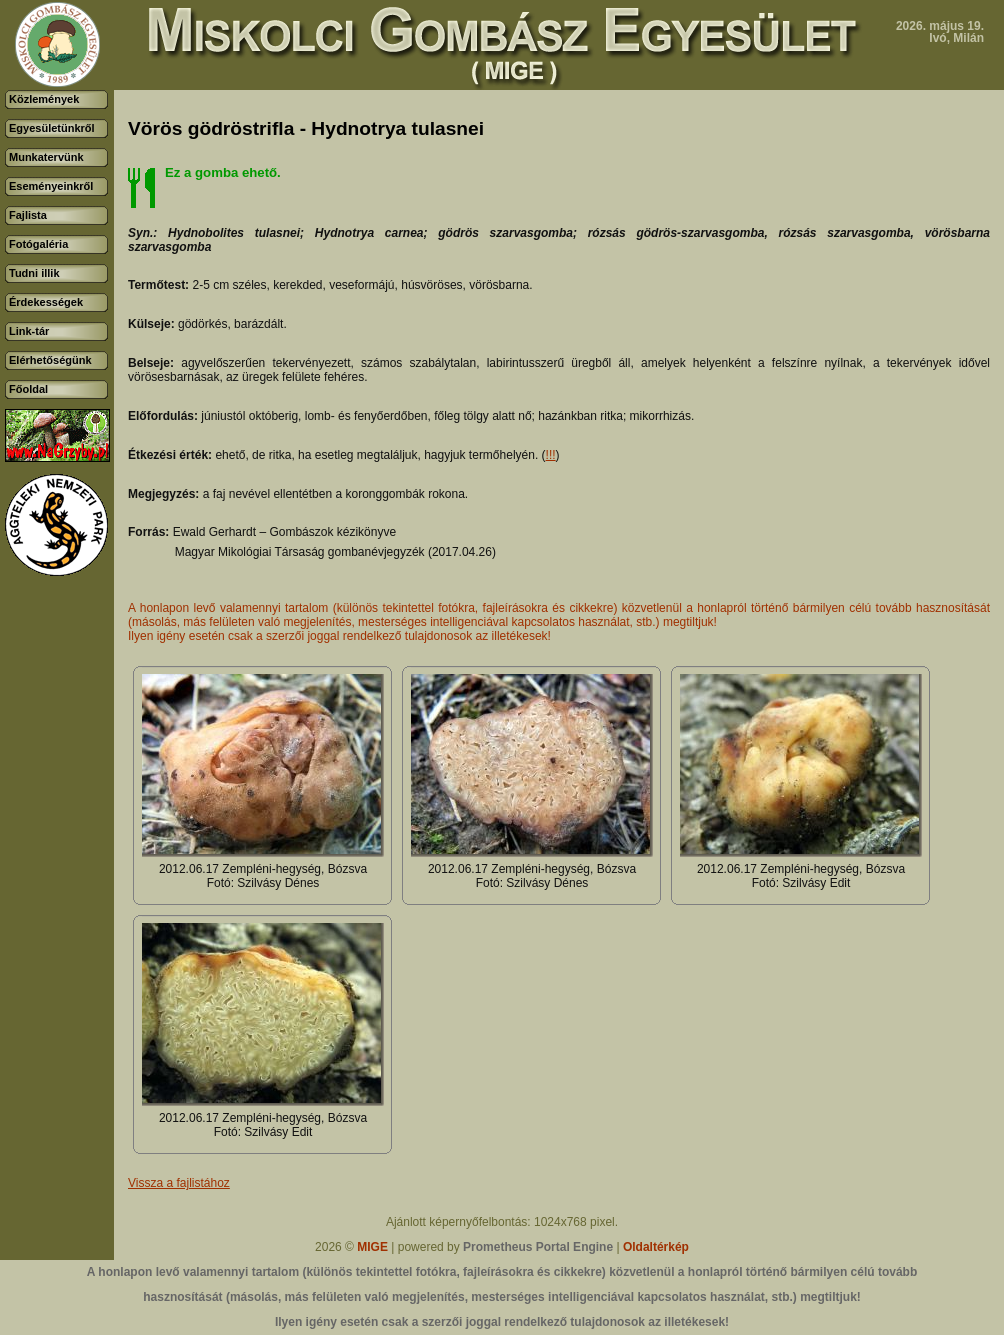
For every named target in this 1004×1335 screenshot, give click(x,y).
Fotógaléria (38, 244)
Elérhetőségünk (50, 360)
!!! (551, 455)
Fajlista (28, 215)
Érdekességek (46, 302)
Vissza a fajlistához (179, 1183)
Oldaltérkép (656, 1247)
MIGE (372, 1247)
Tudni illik (34, 273)
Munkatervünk (46, 157)
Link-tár (29, 331)
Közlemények (44, 99)
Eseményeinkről (51, 186)
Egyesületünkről (52, 128)
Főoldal (28, 389)
